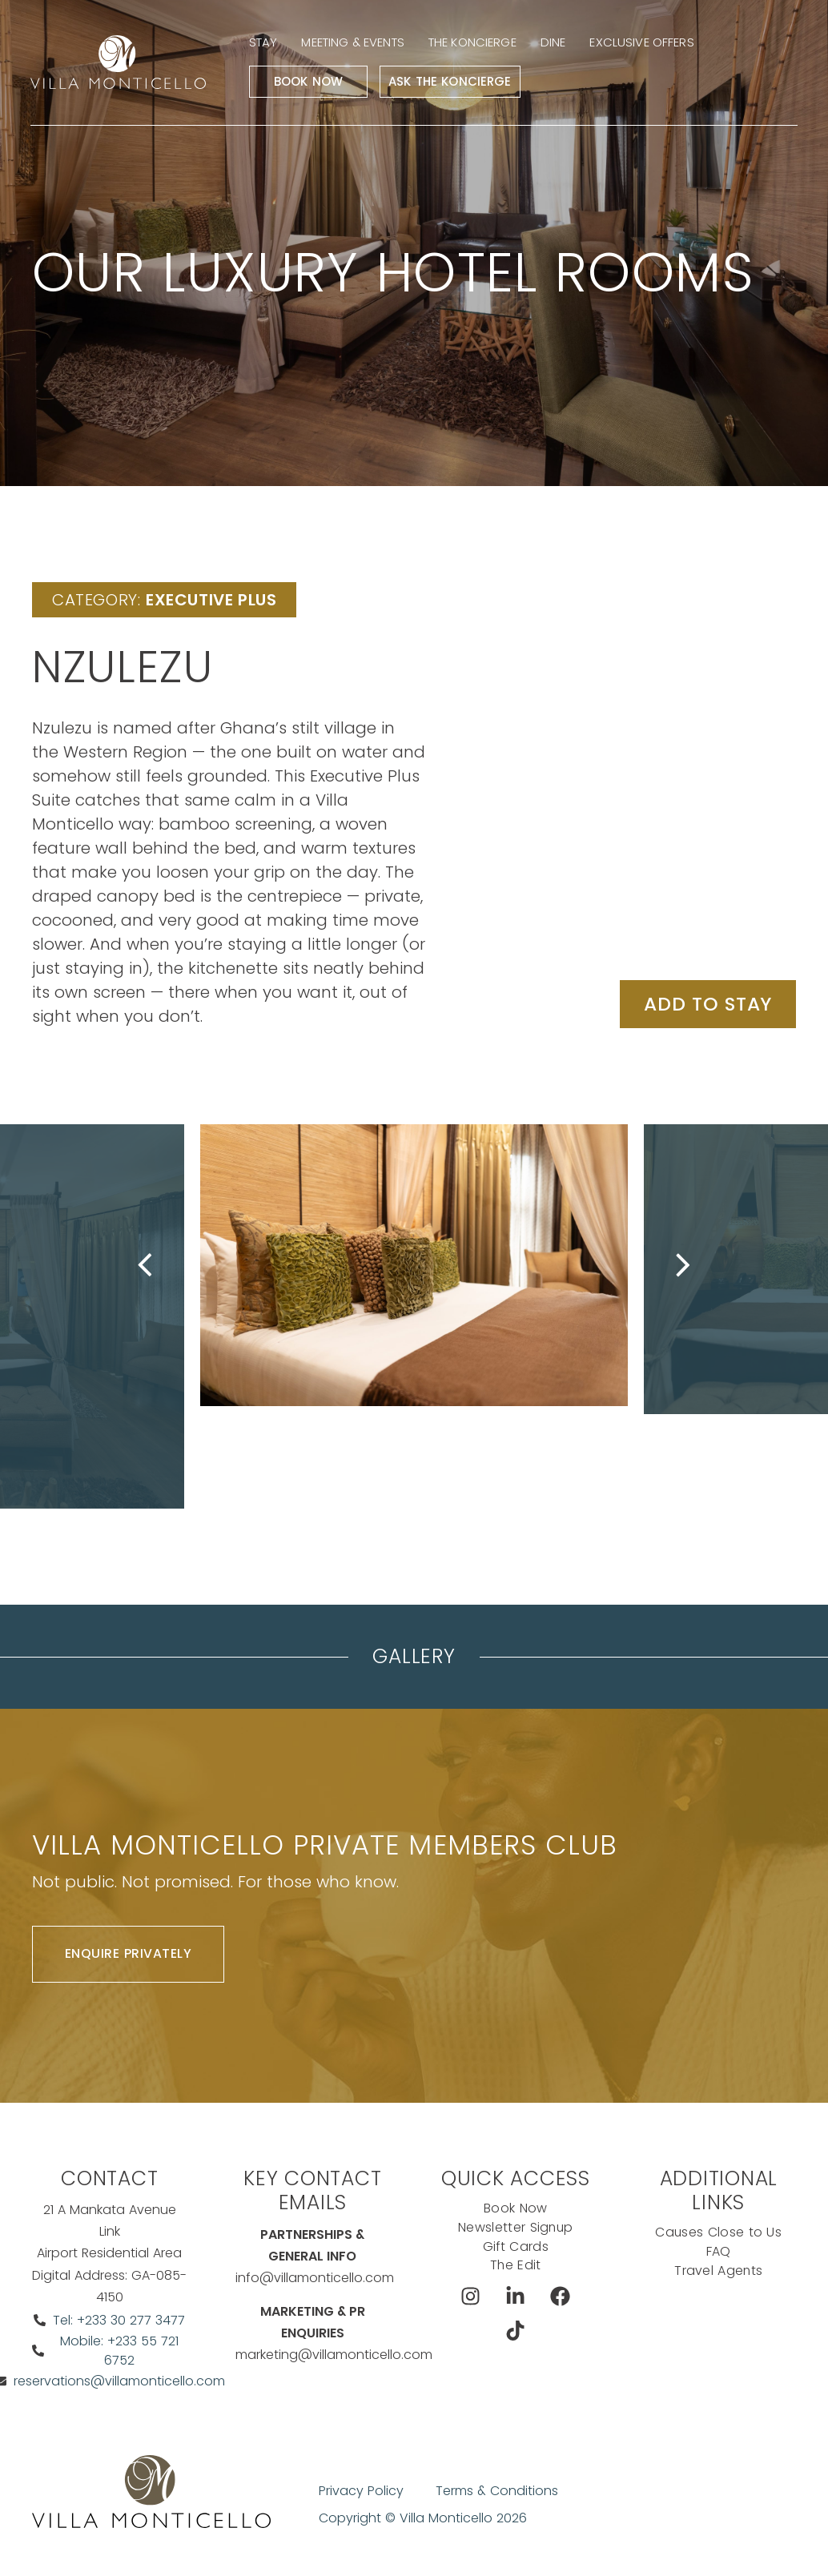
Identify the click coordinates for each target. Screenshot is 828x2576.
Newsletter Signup (515, 2227)
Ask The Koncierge (452, 82)
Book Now (310, 82)
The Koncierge (475, 42)
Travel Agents (718, 2270)
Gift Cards (515, 2246)
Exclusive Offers (644, 42)
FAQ (718, 2251)
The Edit (515, 2266)
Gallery (413, 1656)
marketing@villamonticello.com (333, 2355)
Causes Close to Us (718, 2232)
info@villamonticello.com (314, 2278)
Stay (265, 42)
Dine (556, 42)
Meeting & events (354, 42)
